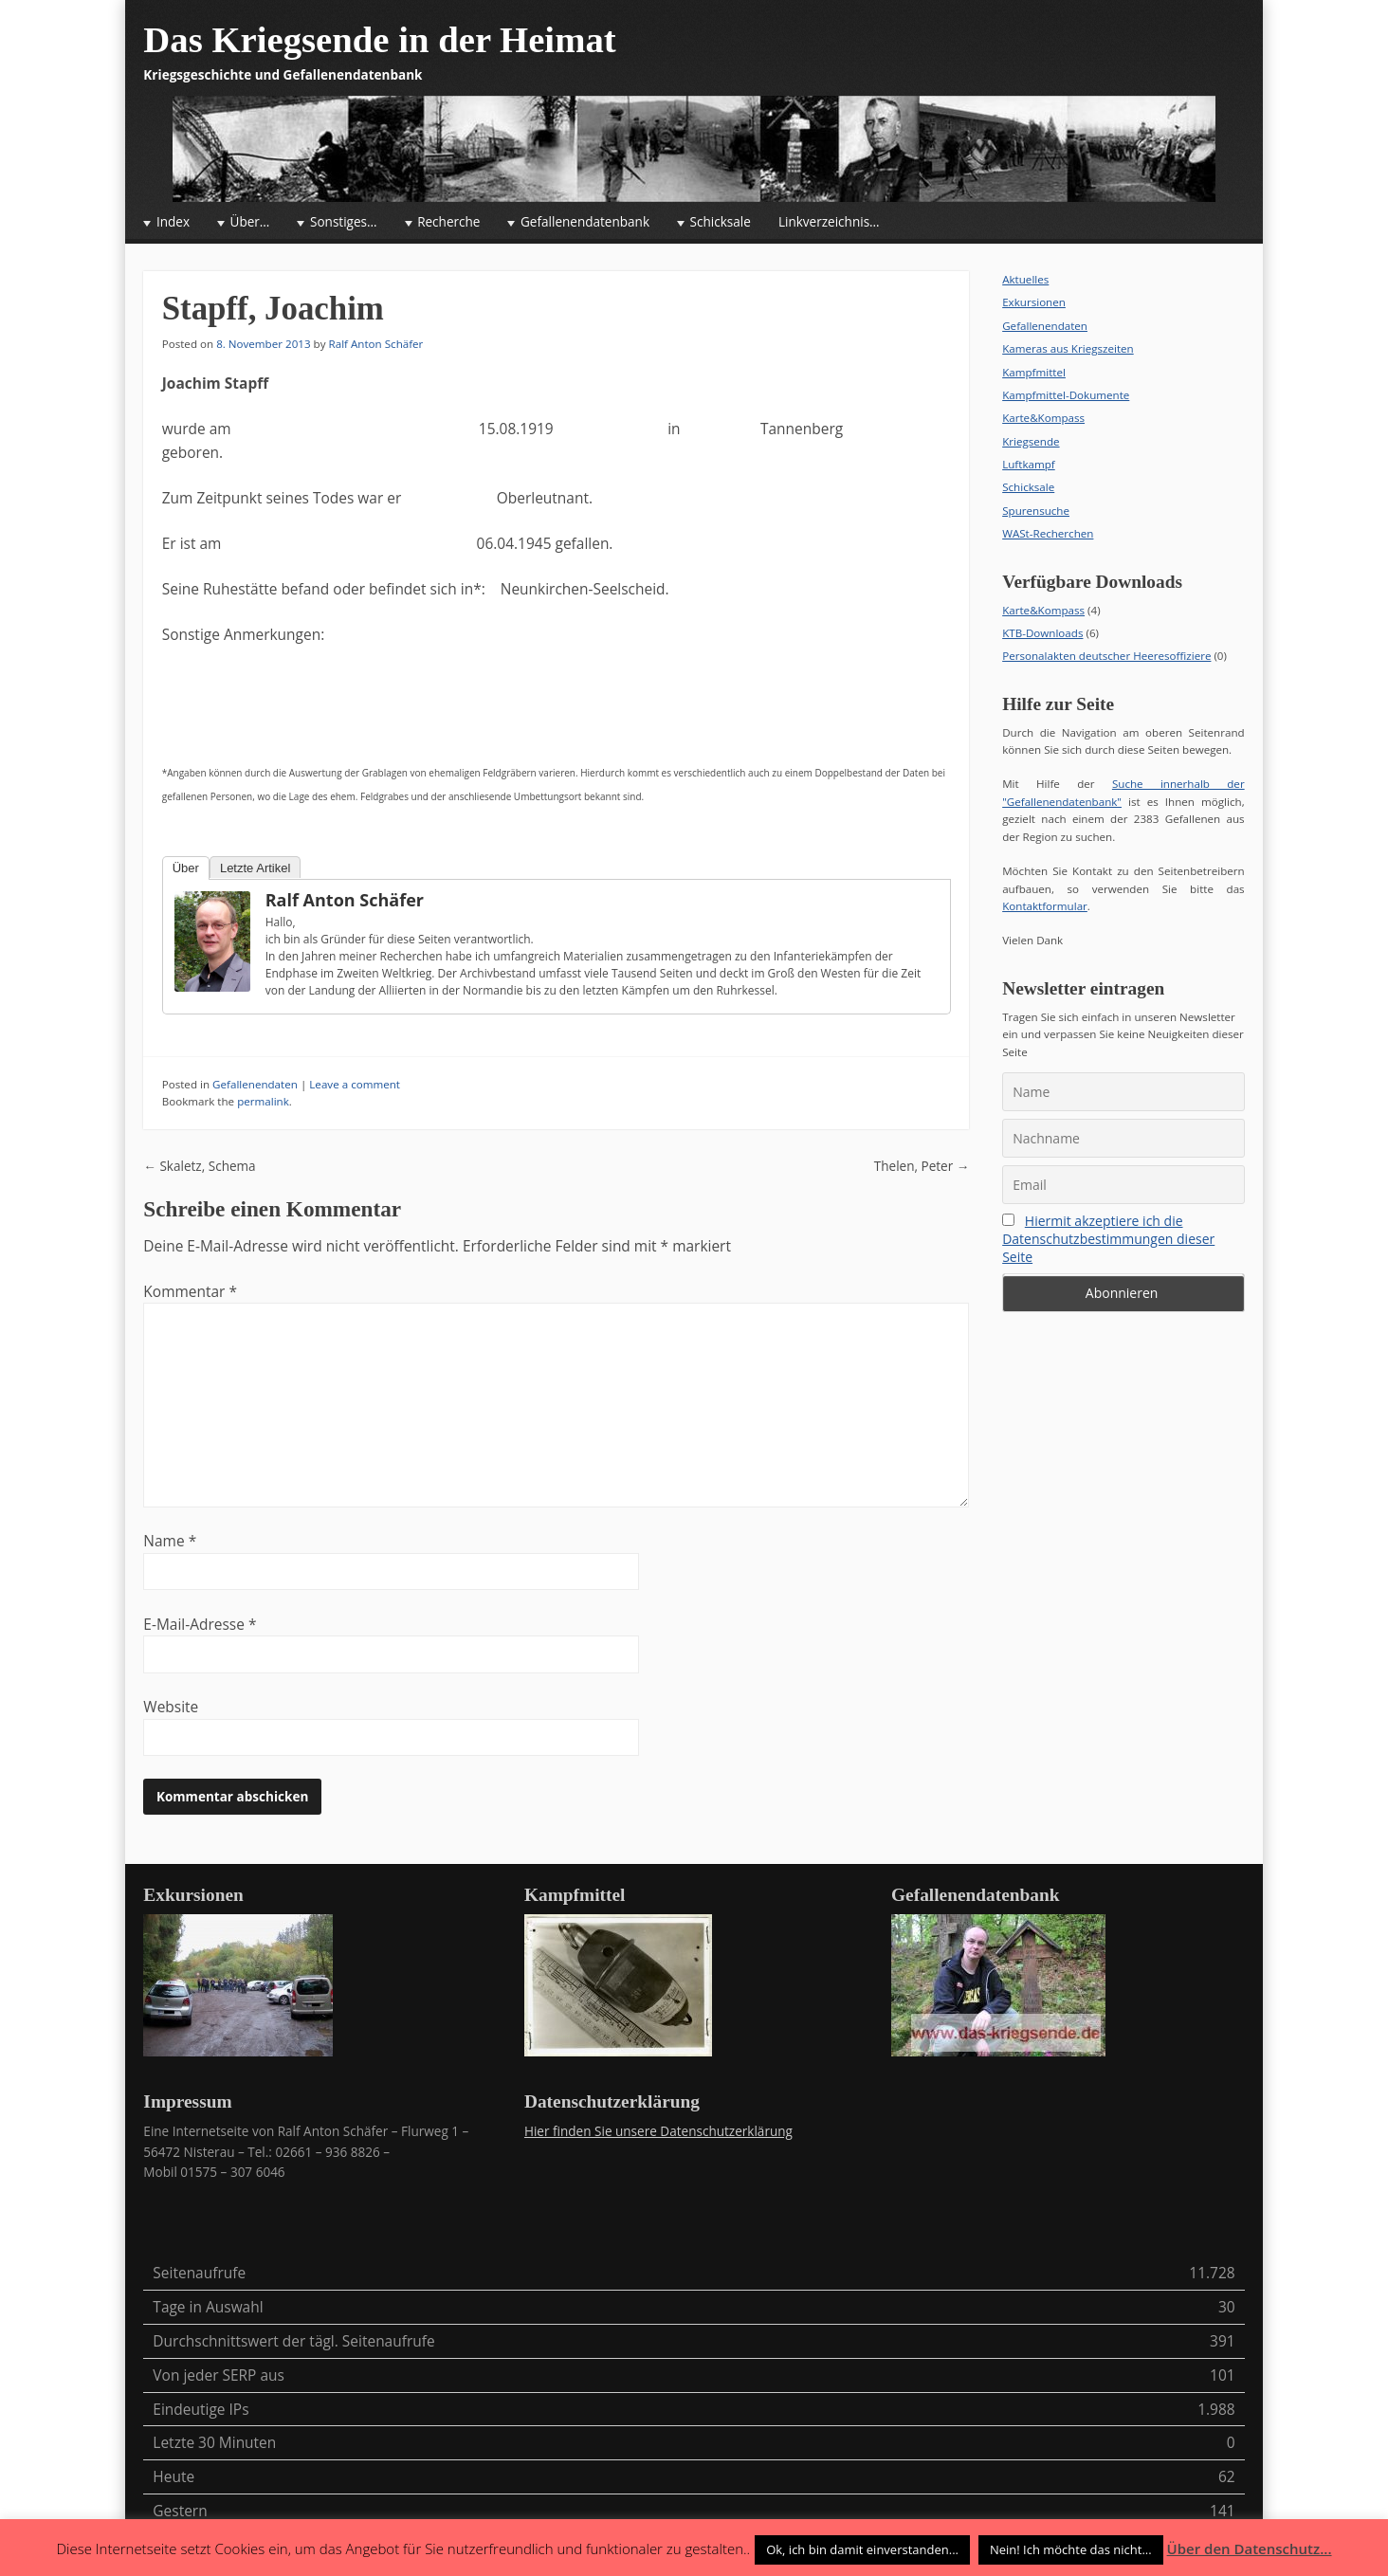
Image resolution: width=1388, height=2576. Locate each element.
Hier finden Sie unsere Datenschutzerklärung (658, 2131)
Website (170, 1706)
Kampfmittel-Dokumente (1065, 395)
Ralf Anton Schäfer (376, 344)
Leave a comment (354, 1084)
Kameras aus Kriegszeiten (1068, 348)
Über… (250, 221)
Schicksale (720, 221)
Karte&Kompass (1043, 418)
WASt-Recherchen (1047, 533)
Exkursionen (1034, 302)
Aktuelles (1025, 279)
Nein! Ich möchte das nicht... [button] (1071, 2549)
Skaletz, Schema (199, 1166)
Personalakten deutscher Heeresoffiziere (1106, 656)
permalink (263, 1101)
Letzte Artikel (255, 868)
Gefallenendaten (255, 1084)
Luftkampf (1028, 464)
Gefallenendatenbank (584, 221)
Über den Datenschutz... (1249, 2548)
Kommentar (190, 1291)
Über (186, 868)
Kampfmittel (1034, 372)
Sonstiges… (343, 221)
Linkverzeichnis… (829, 221)
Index (173, 221)
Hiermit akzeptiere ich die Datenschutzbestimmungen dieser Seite (1108, 1239)
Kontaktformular (1044, 906)
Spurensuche (1035, 510)
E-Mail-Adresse (199, 1624)
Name (169, 1540)
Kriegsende (1030, 441)
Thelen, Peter (922, 1166)
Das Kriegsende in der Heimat (379, 39)
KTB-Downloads (1042, 633)
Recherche (448, 221)
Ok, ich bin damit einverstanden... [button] (862, 2549)
